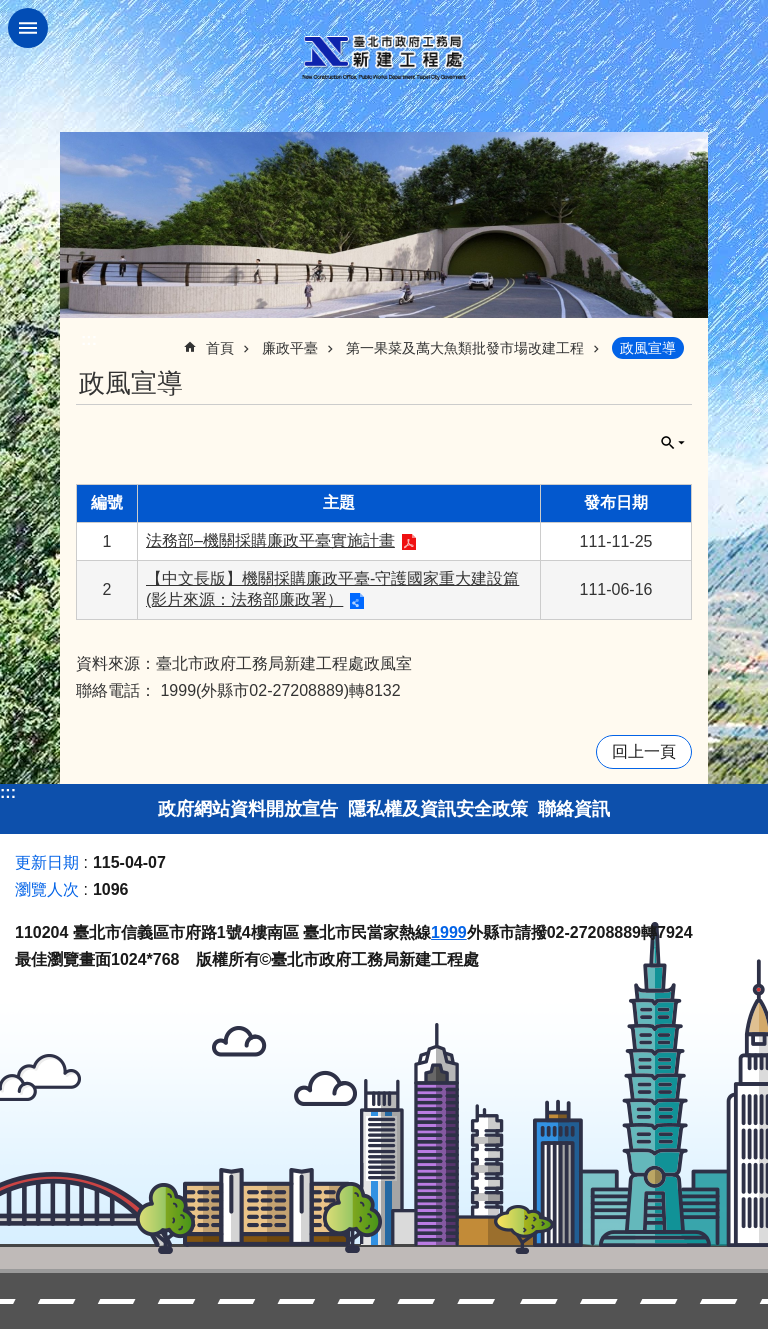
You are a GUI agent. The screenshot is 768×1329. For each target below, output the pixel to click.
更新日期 (47, 862)
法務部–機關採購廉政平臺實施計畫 (270, 540)
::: (8, 792)
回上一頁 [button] (644, 751)
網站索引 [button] (28, 28)
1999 (449, 932)
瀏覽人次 (47, 889)
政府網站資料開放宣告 (248, 809)
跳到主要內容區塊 (10, 10)
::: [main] (89, 339)
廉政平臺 (290, 348)
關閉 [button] (673, 443)
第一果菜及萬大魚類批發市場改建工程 (465, 348)
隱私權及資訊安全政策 (438, 809)
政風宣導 (648, 348)
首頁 (220, 348)
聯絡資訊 (574, 809)
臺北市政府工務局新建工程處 (384, 57)
